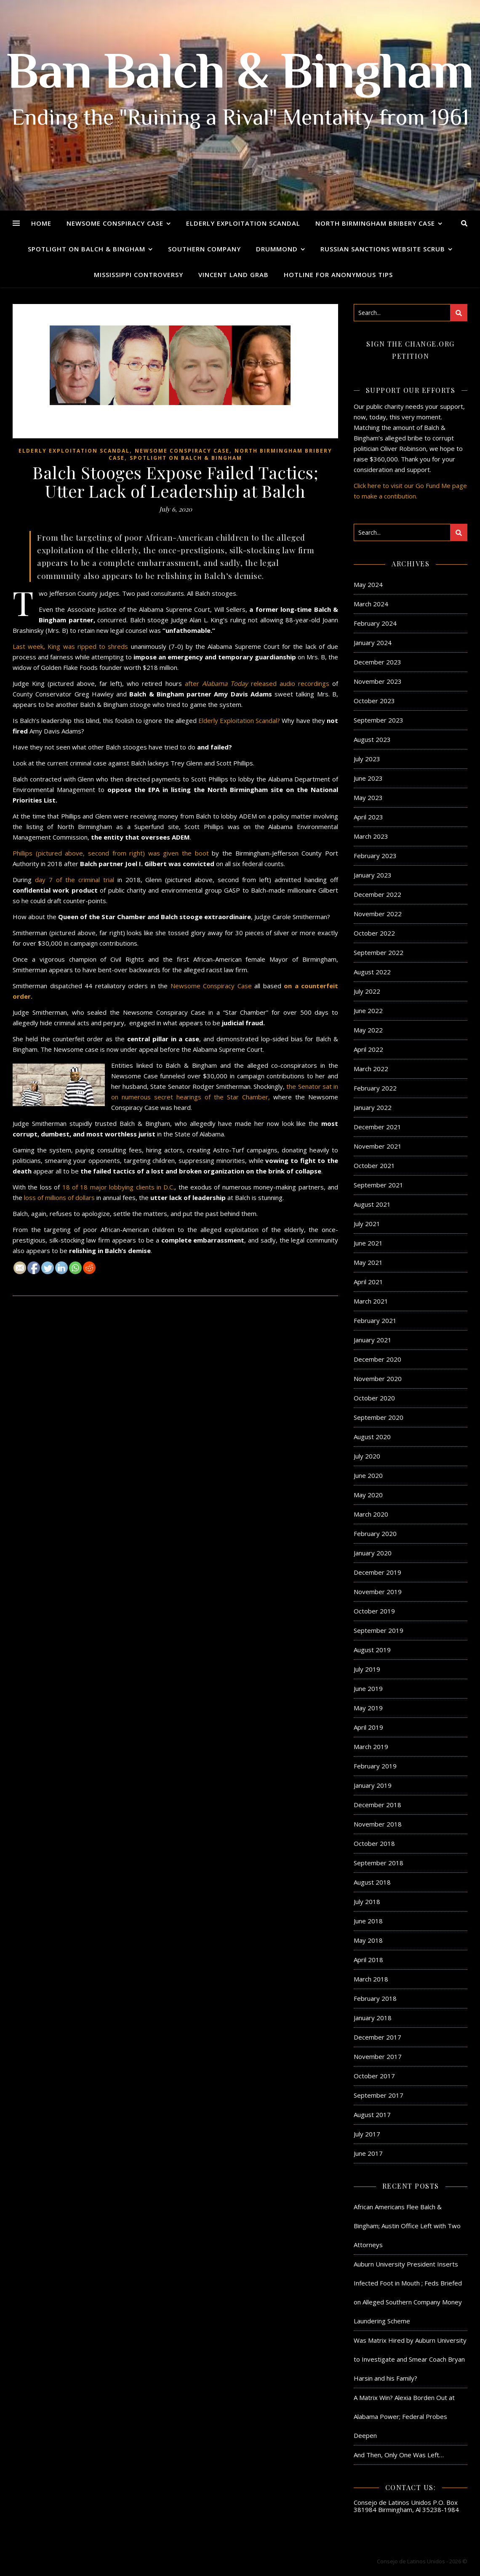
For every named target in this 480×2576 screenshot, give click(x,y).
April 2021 (368, 1281)
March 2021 (371, 1301)
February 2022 (375, 1088)
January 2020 (373, 1553)
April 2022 (368, 1049)
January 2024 (373, 642)
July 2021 (367, 1223)
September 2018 (378, 1863)
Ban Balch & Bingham (240, 76)
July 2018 (367, 1901)
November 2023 (378, 681)
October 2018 (374, 1843)
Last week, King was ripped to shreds (72, 646)
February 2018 (375, 1998)
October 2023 (374, 700)
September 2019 (378, 1630)
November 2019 (378, 1591)
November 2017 (378, 2056)
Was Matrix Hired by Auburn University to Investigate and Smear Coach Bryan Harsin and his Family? (410, 2359)
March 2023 (371, 836)
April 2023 (368, 817)
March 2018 (371, 1979)
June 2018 (368, 1921)
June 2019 (368, 1688)
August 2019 (372, 1649)
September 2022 (378, 952)
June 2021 (368, 1243)
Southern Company (204, 249)
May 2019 (368, 1708)
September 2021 (378, 1185)
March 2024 (371, 604)
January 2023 (373, 875)
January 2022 (373, 1107)
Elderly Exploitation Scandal (243, 223)
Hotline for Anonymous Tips (338, 274)
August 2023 (372, 739)
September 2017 (378, 2095)
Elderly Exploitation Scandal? (238, 720)
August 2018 (372, 1882)
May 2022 (368, 1030)
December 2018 (377, 1804)
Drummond (277, 249)
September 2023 (378, 720)
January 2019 (373, 1785)
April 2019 (368, 1727)
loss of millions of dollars (59, 1197)
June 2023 (368, 778)
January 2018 (373, 2017)
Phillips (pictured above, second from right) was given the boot (111, 853)
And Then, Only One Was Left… (399, 2455)
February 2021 (375, 1320)
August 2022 (372, 972)
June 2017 (368, 2153)
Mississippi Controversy (138, 274)
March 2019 (371, 1746)
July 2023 (367, 759)
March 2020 (371, 1514)
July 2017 (367, 2134)
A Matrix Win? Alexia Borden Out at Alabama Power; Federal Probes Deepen (404, 2416)
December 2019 (377, 1572)
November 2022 (378, 913)
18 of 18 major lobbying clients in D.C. (118, 1187)
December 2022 (377, 894)
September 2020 (378, 1417)
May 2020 (368, 1495)
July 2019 (367, 1669)
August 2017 (372, 2114)
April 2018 (368, 1959)
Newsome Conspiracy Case (115, 223)
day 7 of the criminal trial (74, 879)
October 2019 (374, 1611)
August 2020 (372, 1436)
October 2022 (374, 933)
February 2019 (375, 1766)
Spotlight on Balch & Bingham (86, 249)
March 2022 (371, 1068)
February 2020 (375, 1533)
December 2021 (377, 1127)
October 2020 (374, 1398)
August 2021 (372, 1204)
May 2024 (368, 584)
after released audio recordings (257, 683)
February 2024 (375, 623)
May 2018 (368, 1940)
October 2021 (374, 1165)
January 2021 (373, 1340)
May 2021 (368, 1262)
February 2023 (375, 855)
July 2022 (367, 991)
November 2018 (378, 1824)
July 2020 (367, 1456)
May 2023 (368, 797)
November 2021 (378, 1146)
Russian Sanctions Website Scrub (382, 249)
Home (41, 223)
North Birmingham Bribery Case (375, 223)
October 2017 (374, 2076)
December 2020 (377, 1359)
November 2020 (378, 1378)
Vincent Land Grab (233, 274)
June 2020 (368, 1475)
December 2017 (377, 2037)
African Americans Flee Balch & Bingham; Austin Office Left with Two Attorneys (407, 2226)
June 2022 (368, 1010)
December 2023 (377, 662)
